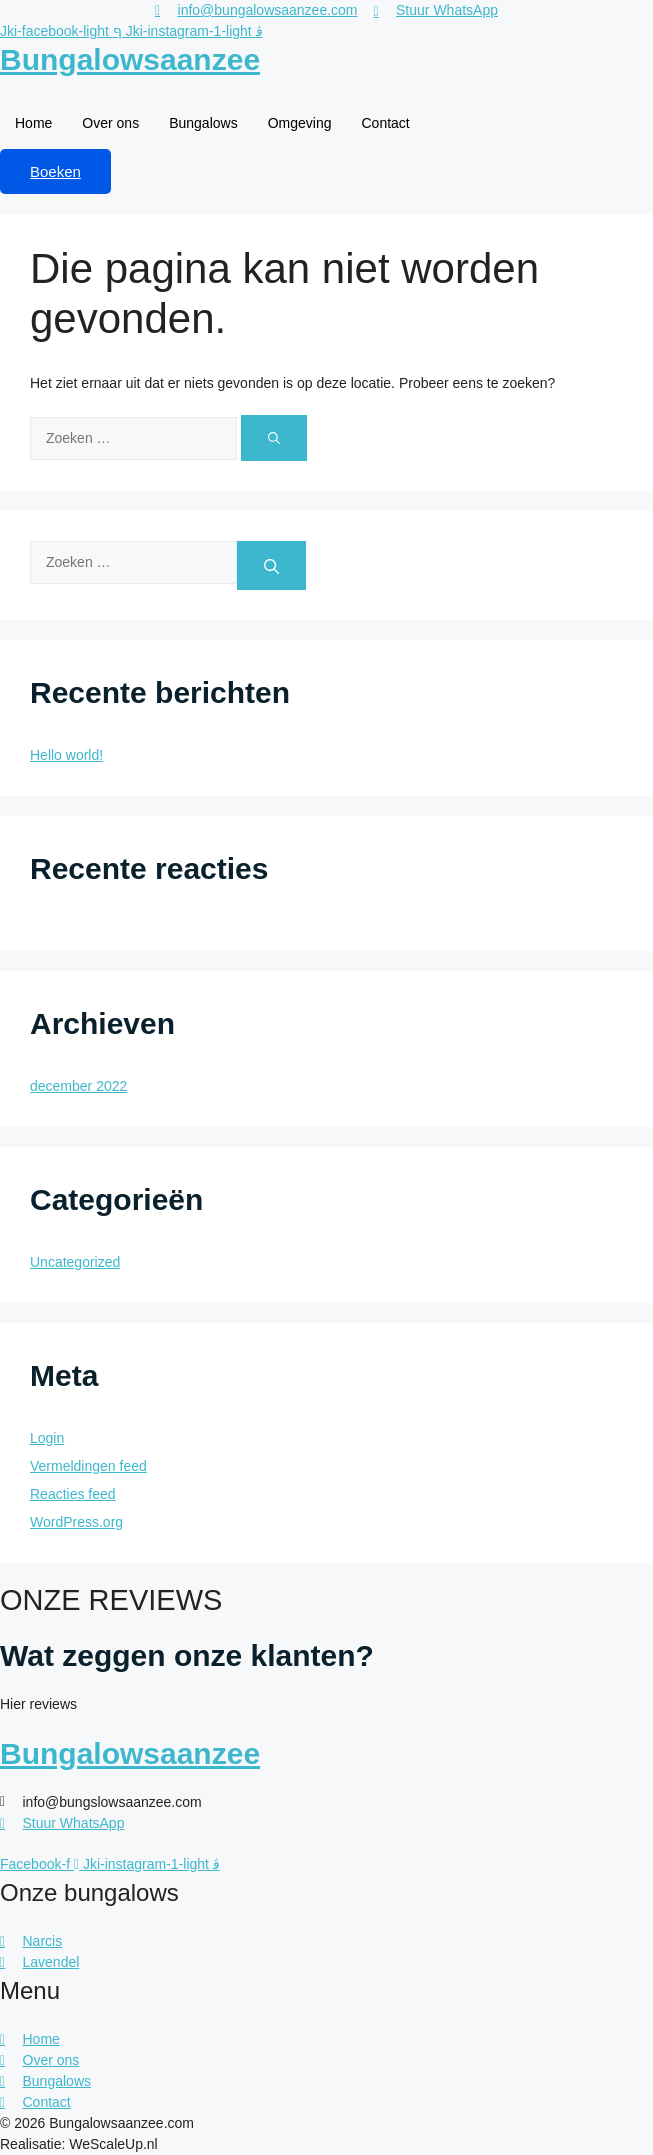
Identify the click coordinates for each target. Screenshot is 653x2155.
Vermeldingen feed (88, 1466)
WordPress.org (76, 1522)
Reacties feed (73, 1494)
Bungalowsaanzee (130, 59)
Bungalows (203, 123)
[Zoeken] (274, 438)
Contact (385, 123)
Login (47, 1438)
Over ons (110, 123)
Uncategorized (75, 1262)
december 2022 (78, 1086)
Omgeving (300, 123)
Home (33, 123)
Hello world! (66, 755)
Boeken (55, 171)
